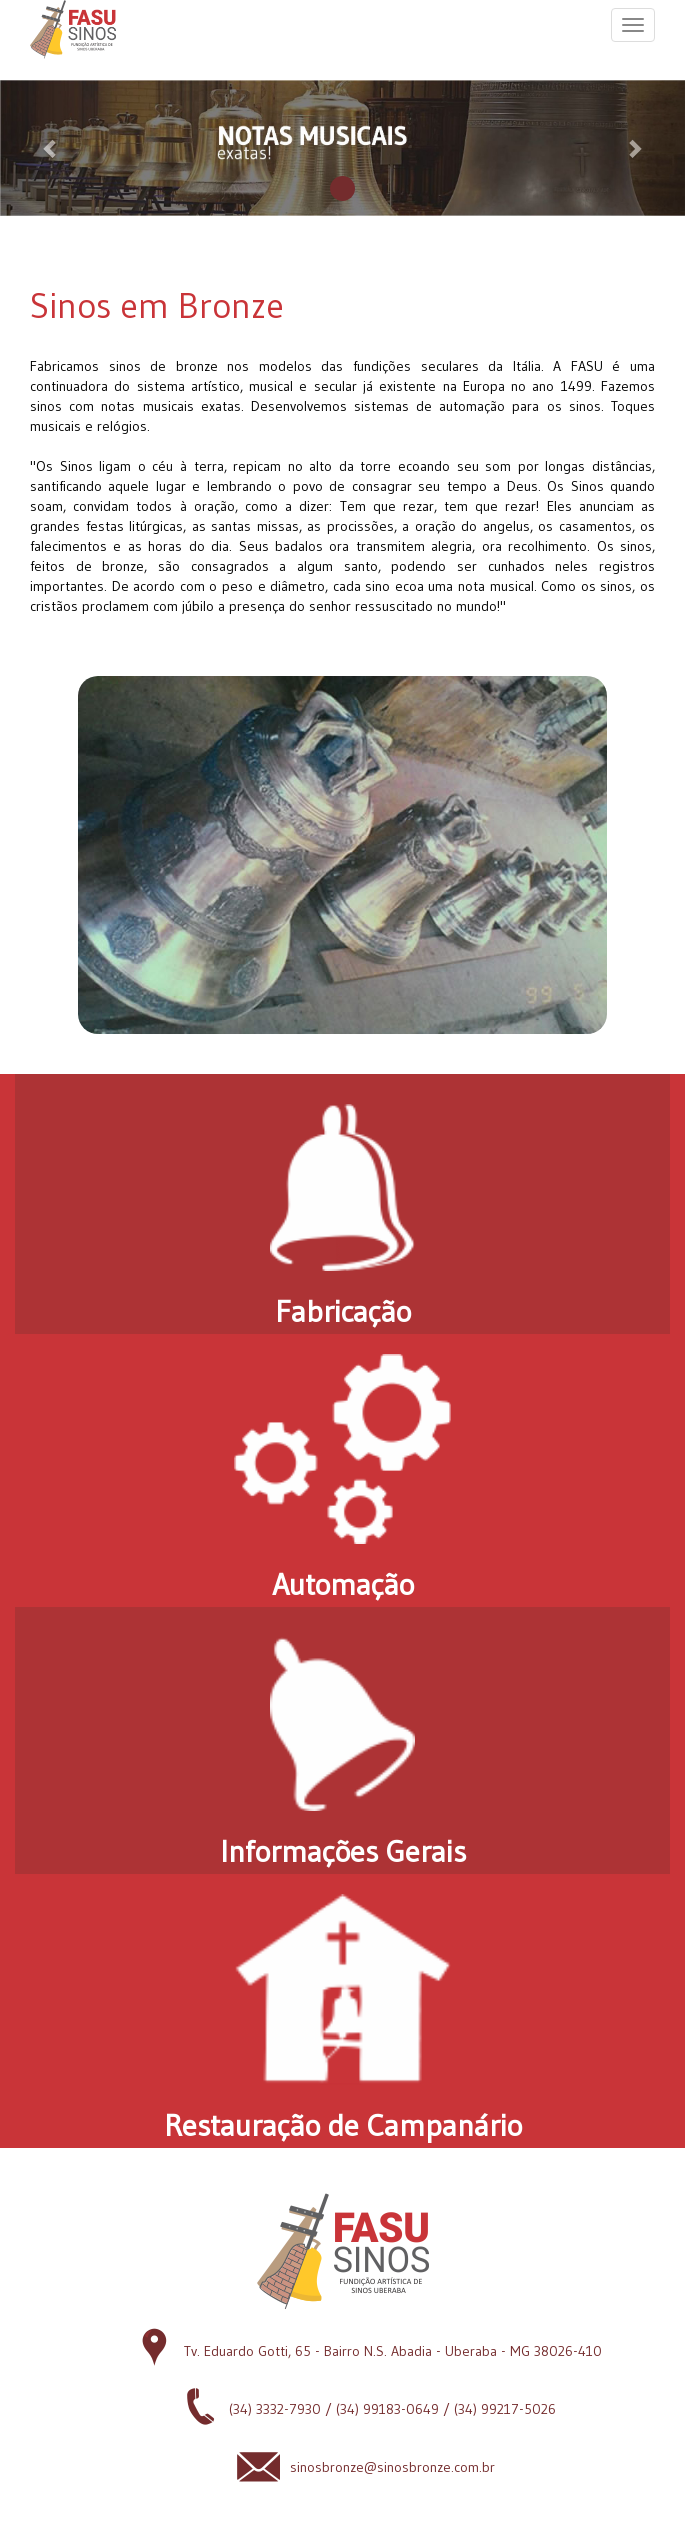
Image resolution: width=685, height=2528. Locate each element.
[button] (51, 148)
